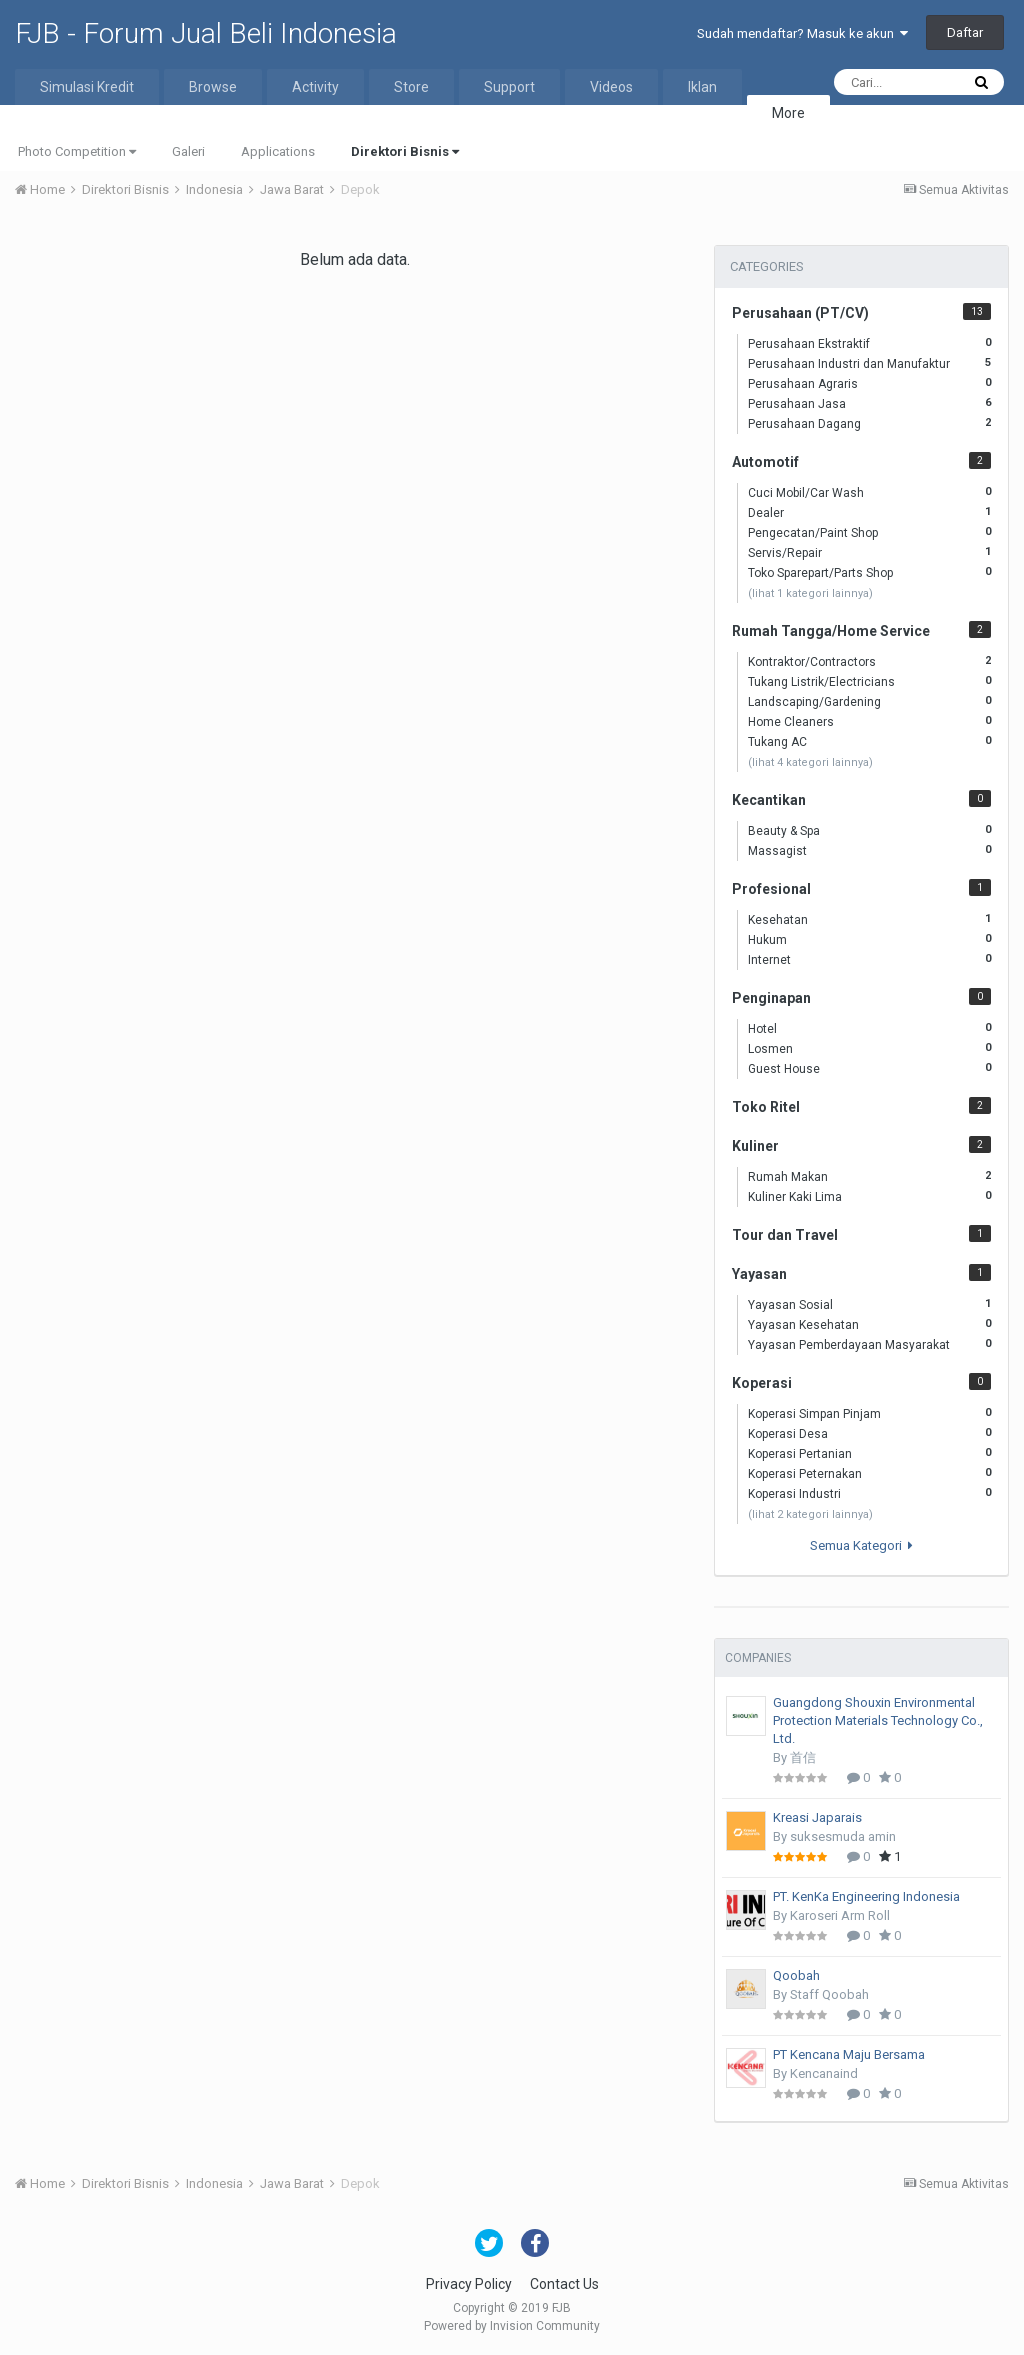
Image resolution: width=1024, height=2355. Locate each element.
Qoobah (796, 1975)
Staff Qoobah (829, 1994)
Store (411, 87)
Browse (213, 87)
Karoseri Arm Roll (840, 1915)
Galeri (188, 151)
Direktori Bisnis (405, 151)
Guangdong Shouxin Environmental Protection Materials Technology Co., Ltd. (878, 1720)
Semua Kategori (861, 1545)
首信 (803, 1757)
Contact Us (564, 2284)
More (788, 113)
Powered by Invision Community (512, 2326)
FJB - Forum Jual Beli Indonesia (206, 33)
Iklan (702, 87)
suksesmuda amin (843, 1836)
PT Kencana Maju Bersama (849, 2054)
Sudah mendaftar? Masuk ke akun (802, 33)
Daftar (965, 32)
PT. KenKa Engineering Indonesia (866, 1896)
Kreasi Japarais (817, 1817)
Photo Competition (77, 151)
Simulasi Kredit (87, 87)
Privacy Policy (469, 2284)
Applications (278, 151)
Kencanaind (824, 2073)
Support (509, 87)
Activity (315, 87)
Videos (611, 87)
